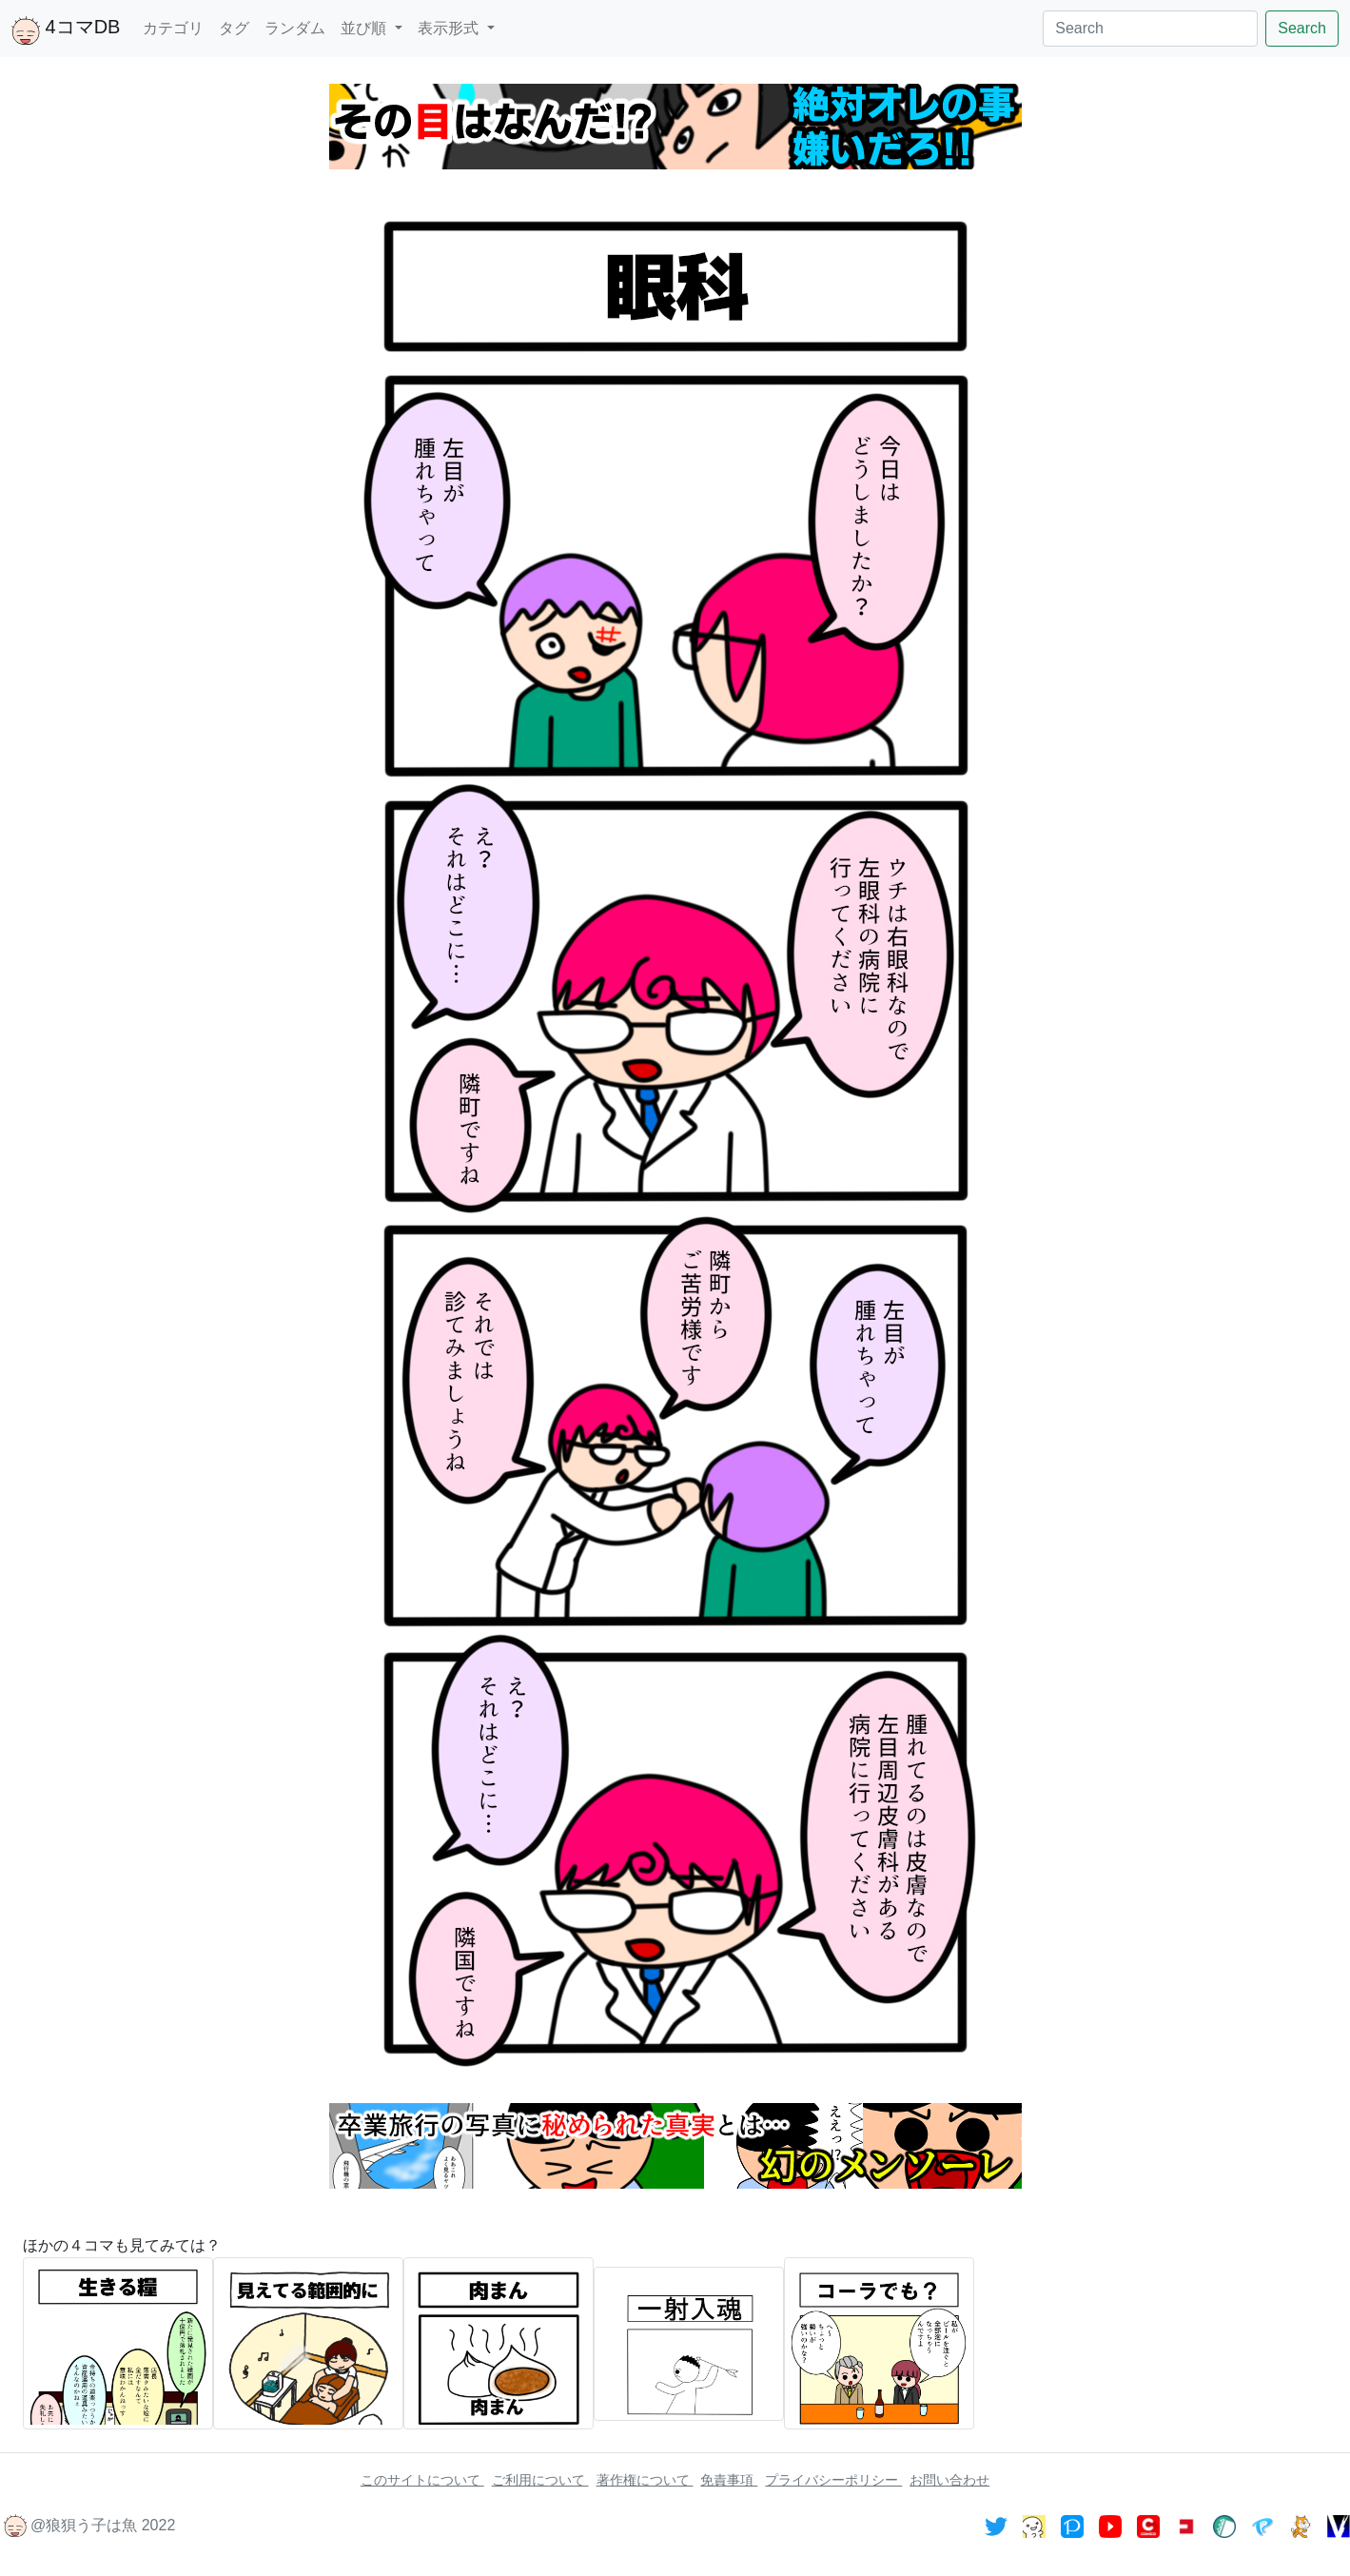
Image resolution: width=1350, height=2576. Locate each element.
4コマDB (65, 30)
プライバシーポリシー (833, 2480)
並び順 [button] (365, 28)
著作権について (645, 2480)
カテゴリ (173, 28)
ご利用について (540, 2480)
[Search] (1150, 28)
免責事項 (728, 2480)
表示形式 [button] (450, 28)
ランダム (294, 28)
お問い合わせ (949, 2480)
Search (1302, 28)
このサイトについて (422, 2480)
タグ (234, 28)
